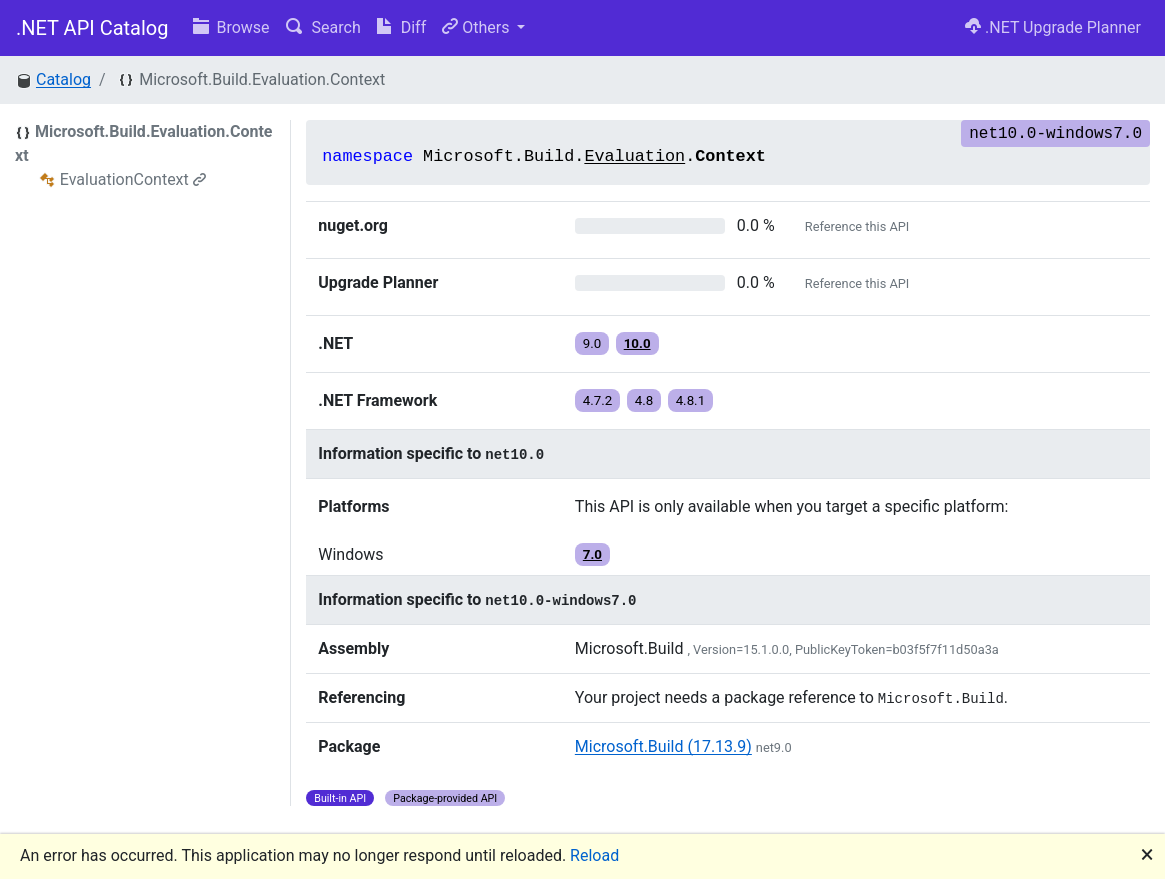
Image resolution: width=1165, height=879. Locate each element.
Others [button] (477, 27)
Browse (231, 27)
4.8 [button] (644, 400)
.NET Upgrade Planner (1053, 27)
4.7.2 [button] (598, 400)
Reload (594, 855)
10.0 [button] (637, 343)
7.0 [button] (592, 554)
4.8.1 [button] (691, 400)
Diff (401, 27)
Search (323, 27)
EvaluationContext (133, 179)
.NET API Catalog (92, 28)
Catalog (63, 79)
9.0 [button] (592, 343)
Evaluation (634, 156)
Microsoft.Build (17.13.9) (663, 746)
